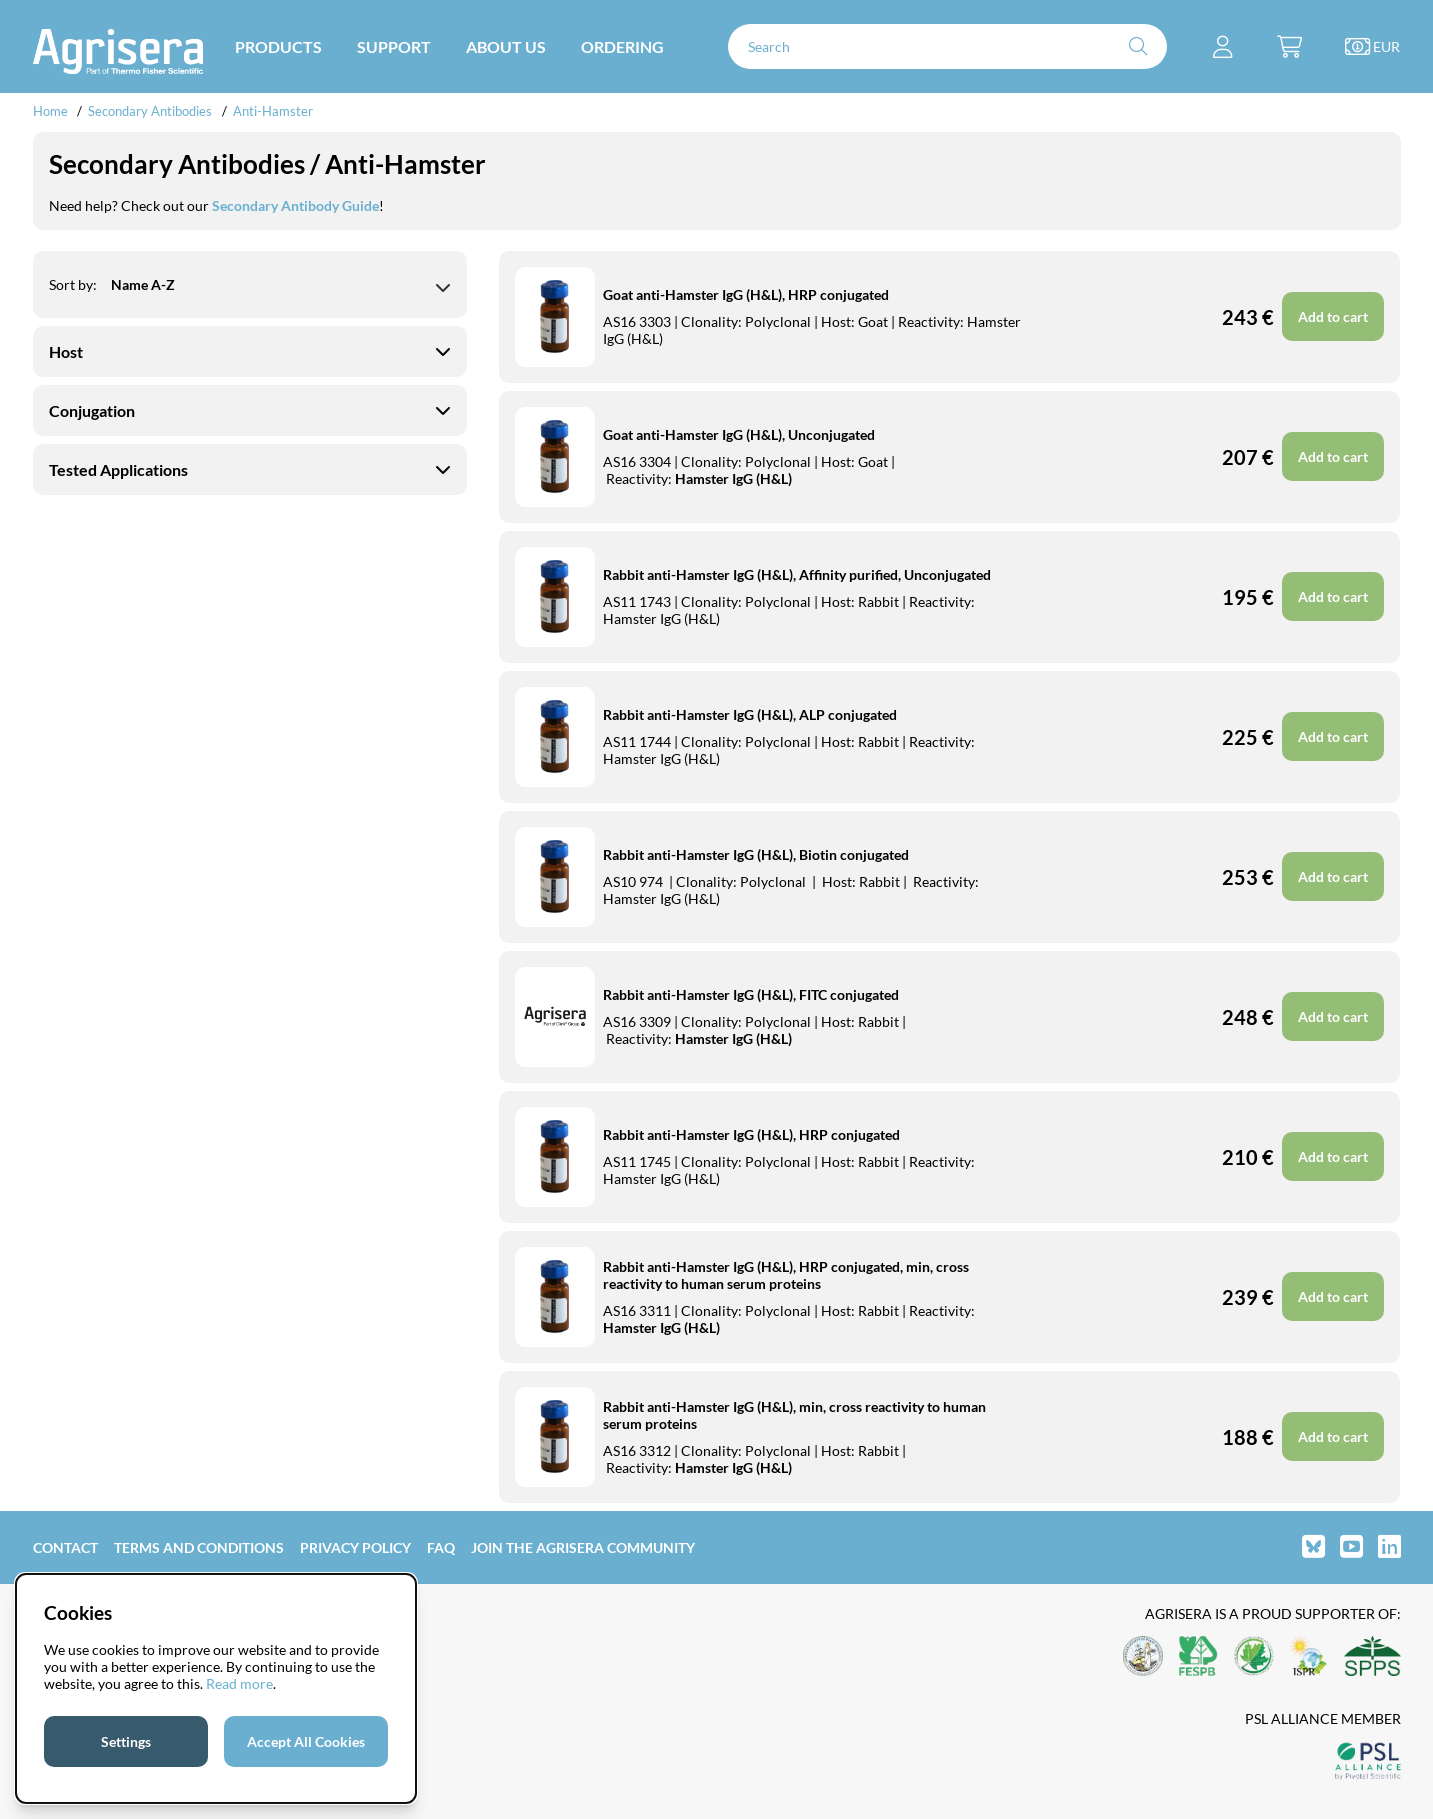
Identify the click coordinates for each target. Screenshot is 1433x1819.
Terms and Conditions (199, 1547)
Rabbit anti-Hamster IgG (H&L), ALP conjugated (750, 714)
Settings (126, 1741)
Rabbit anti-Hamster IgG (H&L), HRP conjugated (751, 1134)
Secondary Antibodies (150, 111)
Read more (239, 1683)
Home (50, 111)
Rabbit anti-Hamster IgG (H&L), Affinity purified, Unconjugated (797, 574)
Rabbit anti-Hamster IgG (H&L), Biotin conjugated (756, 854)
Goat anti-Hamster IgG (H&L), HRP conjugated (746, 294)
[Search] (948, 46)
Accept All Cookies (306, 1741)
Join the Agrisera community (583, 1547)
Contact (65, 1547)
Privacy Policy (355, 1547)
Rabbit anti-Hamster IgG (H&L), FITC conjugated (751, 994)
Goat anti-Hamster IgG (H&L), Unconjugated (739, 434)
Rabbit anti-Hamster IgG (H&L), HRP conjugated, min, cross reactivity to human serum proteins (786, 1275)
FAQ (441, 1547)
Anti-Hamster (273, 111)
